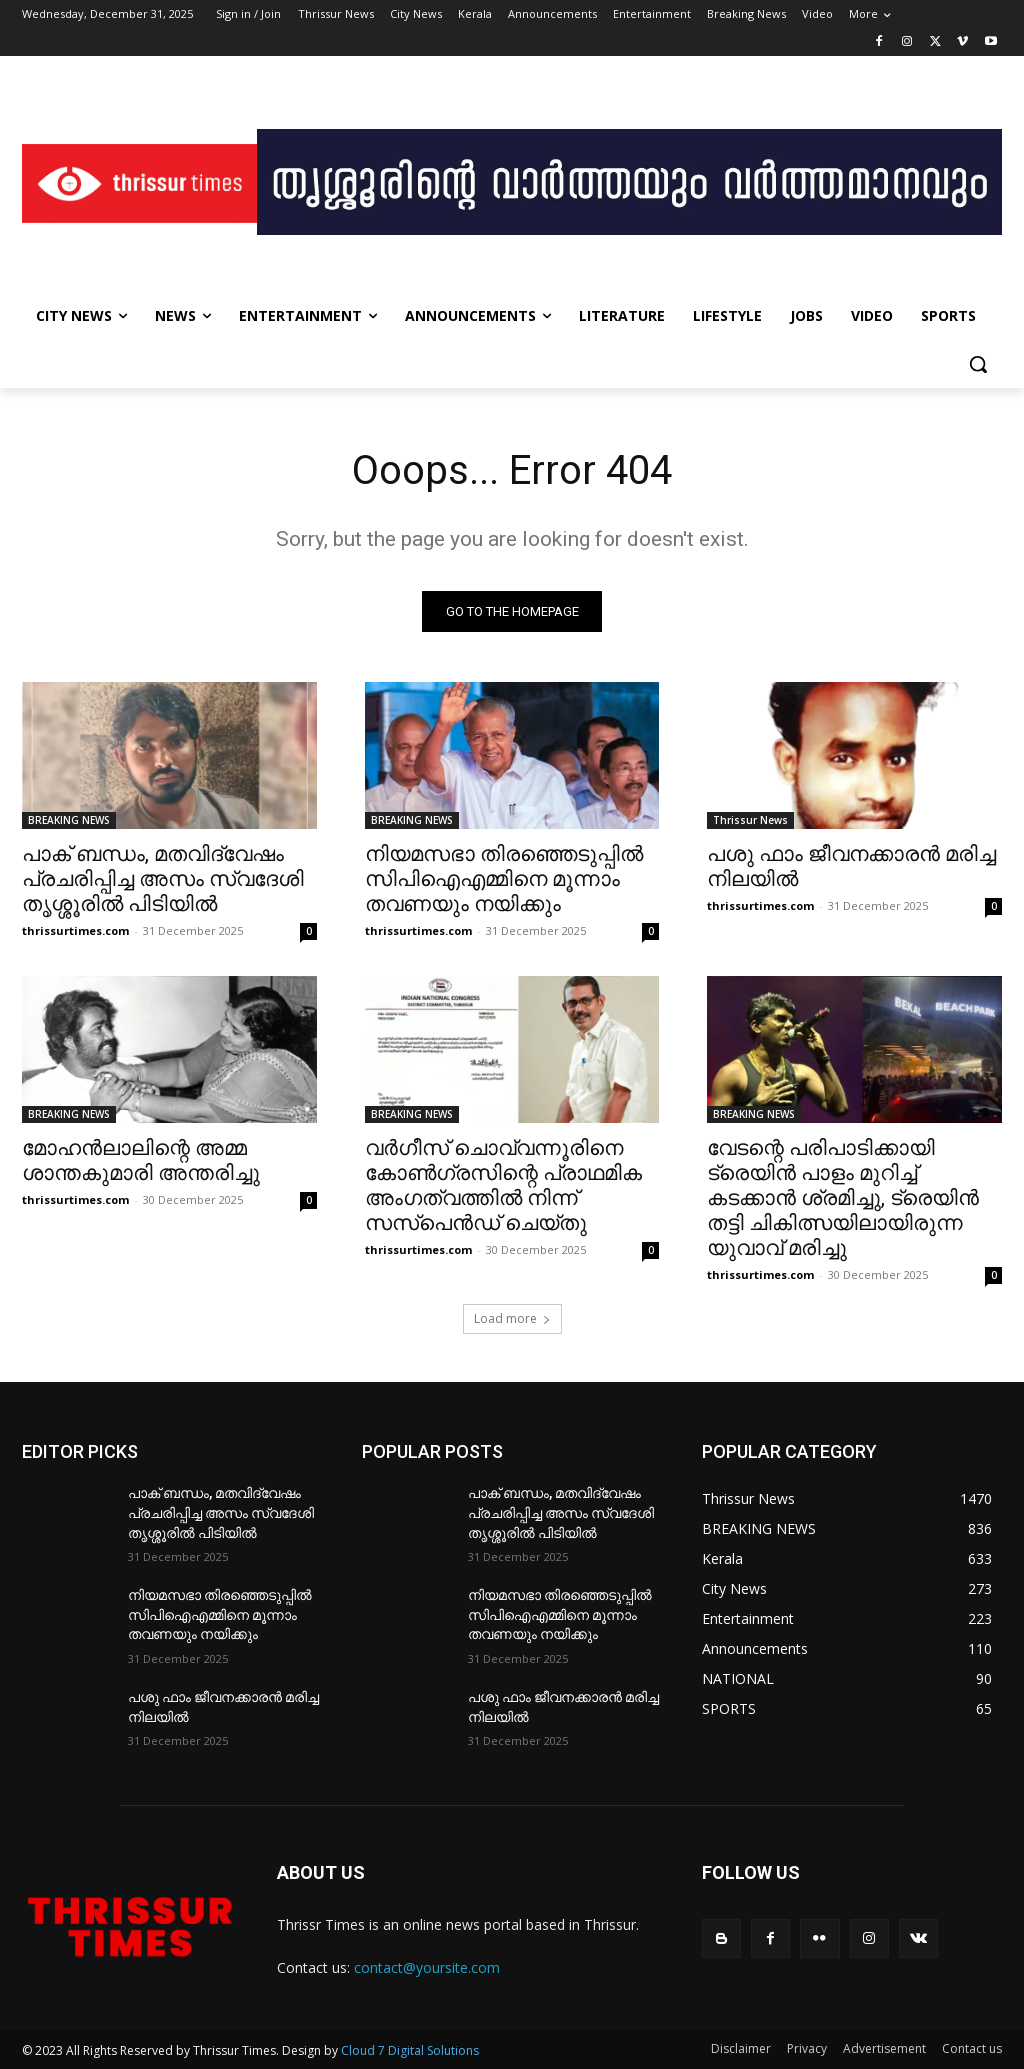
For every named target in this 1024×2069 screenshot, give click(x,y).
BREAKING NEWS (69, 820)
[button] (978, 364)
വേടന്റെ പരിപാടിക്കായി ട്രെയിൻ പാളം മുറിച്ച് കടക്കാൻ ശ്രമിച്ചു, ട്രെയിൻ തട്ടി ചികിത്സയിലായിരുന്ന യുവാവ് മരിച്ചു (843, 1199)
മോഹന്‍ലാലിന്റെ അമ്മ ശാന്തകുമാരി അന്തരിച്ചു (141, 1161)
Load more (512, 1319)
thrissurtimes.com (75, 930)
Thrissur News (750, 820)
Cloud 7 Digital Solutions (410, 2050)
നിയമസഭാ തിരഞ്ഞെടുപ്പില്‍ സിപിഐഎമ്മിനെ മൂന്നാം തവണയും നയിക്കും (504, 879)
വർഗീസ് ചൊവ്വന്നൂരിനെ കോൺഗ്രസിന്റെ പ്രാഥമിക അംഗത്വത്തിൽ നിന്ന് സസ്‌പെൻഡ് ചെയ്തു (503, 1186)
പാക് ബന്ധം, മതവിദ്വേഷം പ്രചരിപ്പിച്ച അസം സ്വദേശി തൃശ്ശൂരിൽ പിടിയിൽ (163, 879)
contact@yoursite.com (427, 1968)
